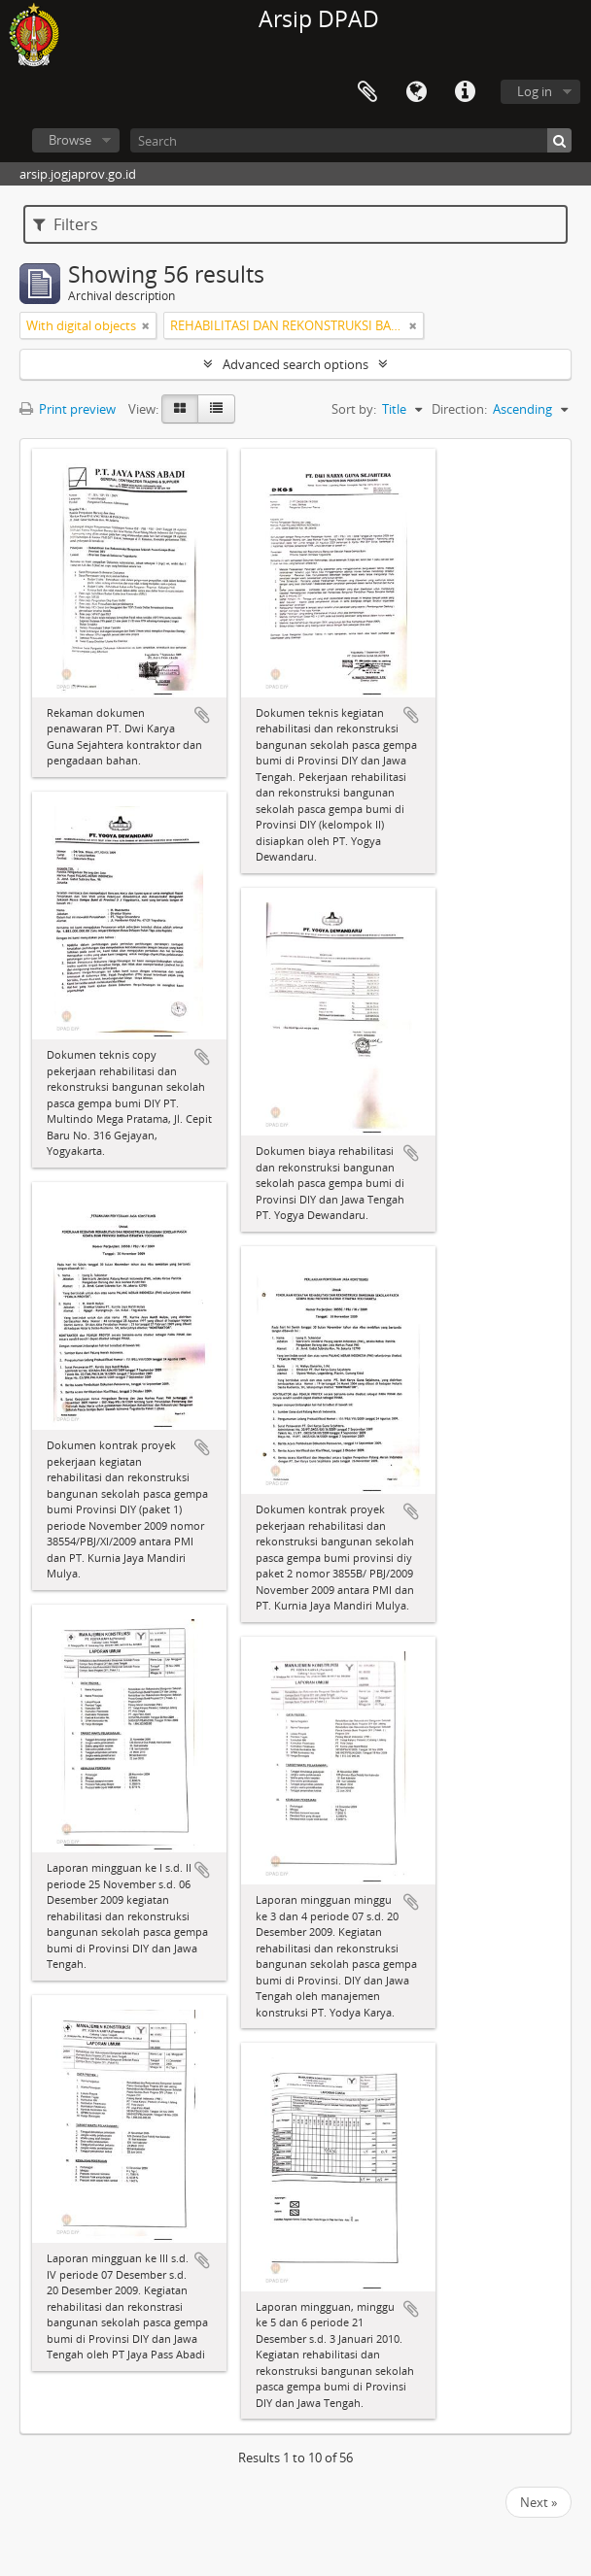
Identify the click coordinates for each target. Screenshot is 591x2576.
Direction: (459, 409)
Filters (65, 224)
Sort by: (353, 409)
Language (416, 92)
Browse (70, 140)
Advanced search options (295, 364)
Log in (534, 91)
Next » (538, 2502)
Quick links (464, 92)
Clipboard (367, 92)
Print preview (67, 409)
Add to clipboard (202, 715)
